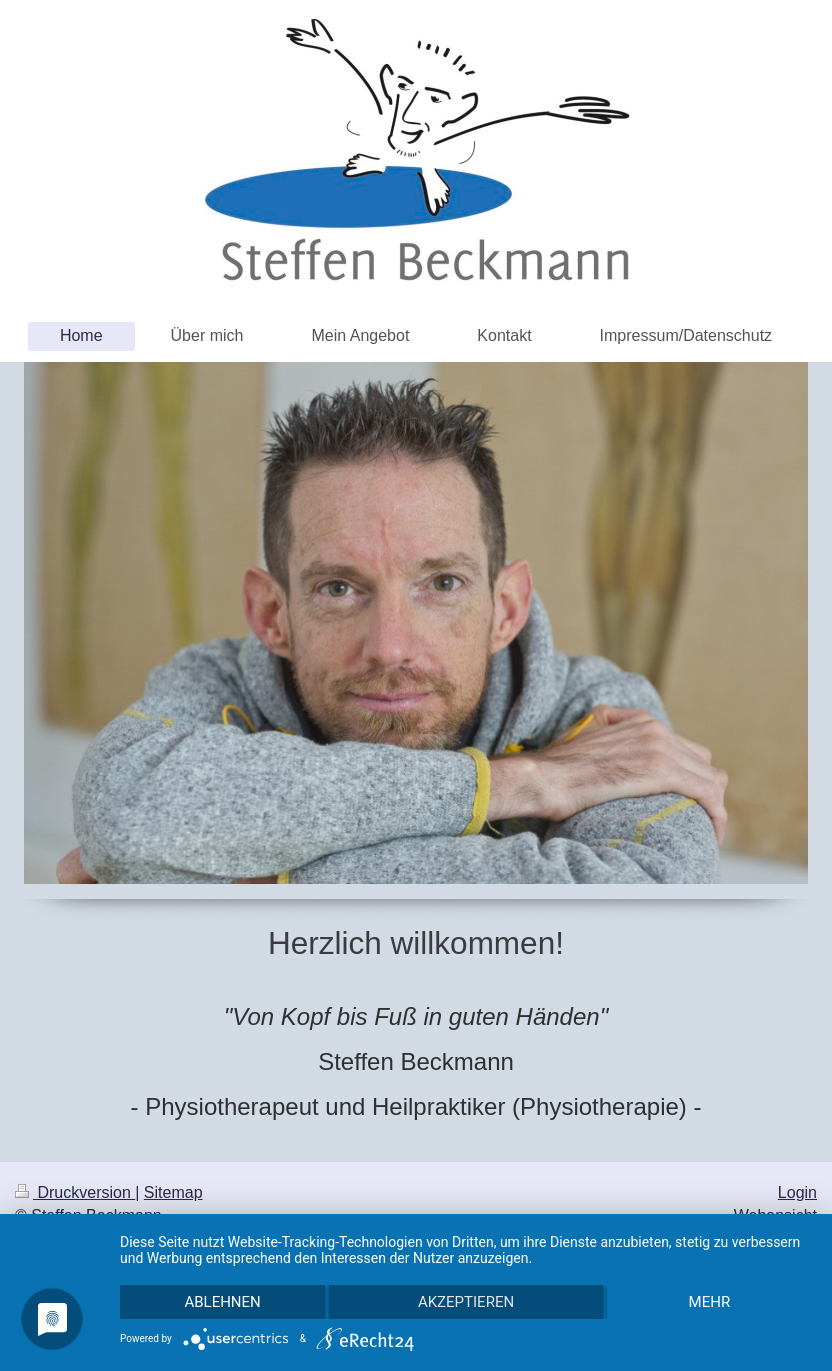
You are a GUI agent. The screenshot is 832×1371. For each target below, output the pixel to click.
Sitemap (173, 1192)
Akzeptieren (466, 1302)
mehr (710, 1302)
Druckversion (75, 1192)
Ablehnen (222, 1302)
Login (797, 1192)
